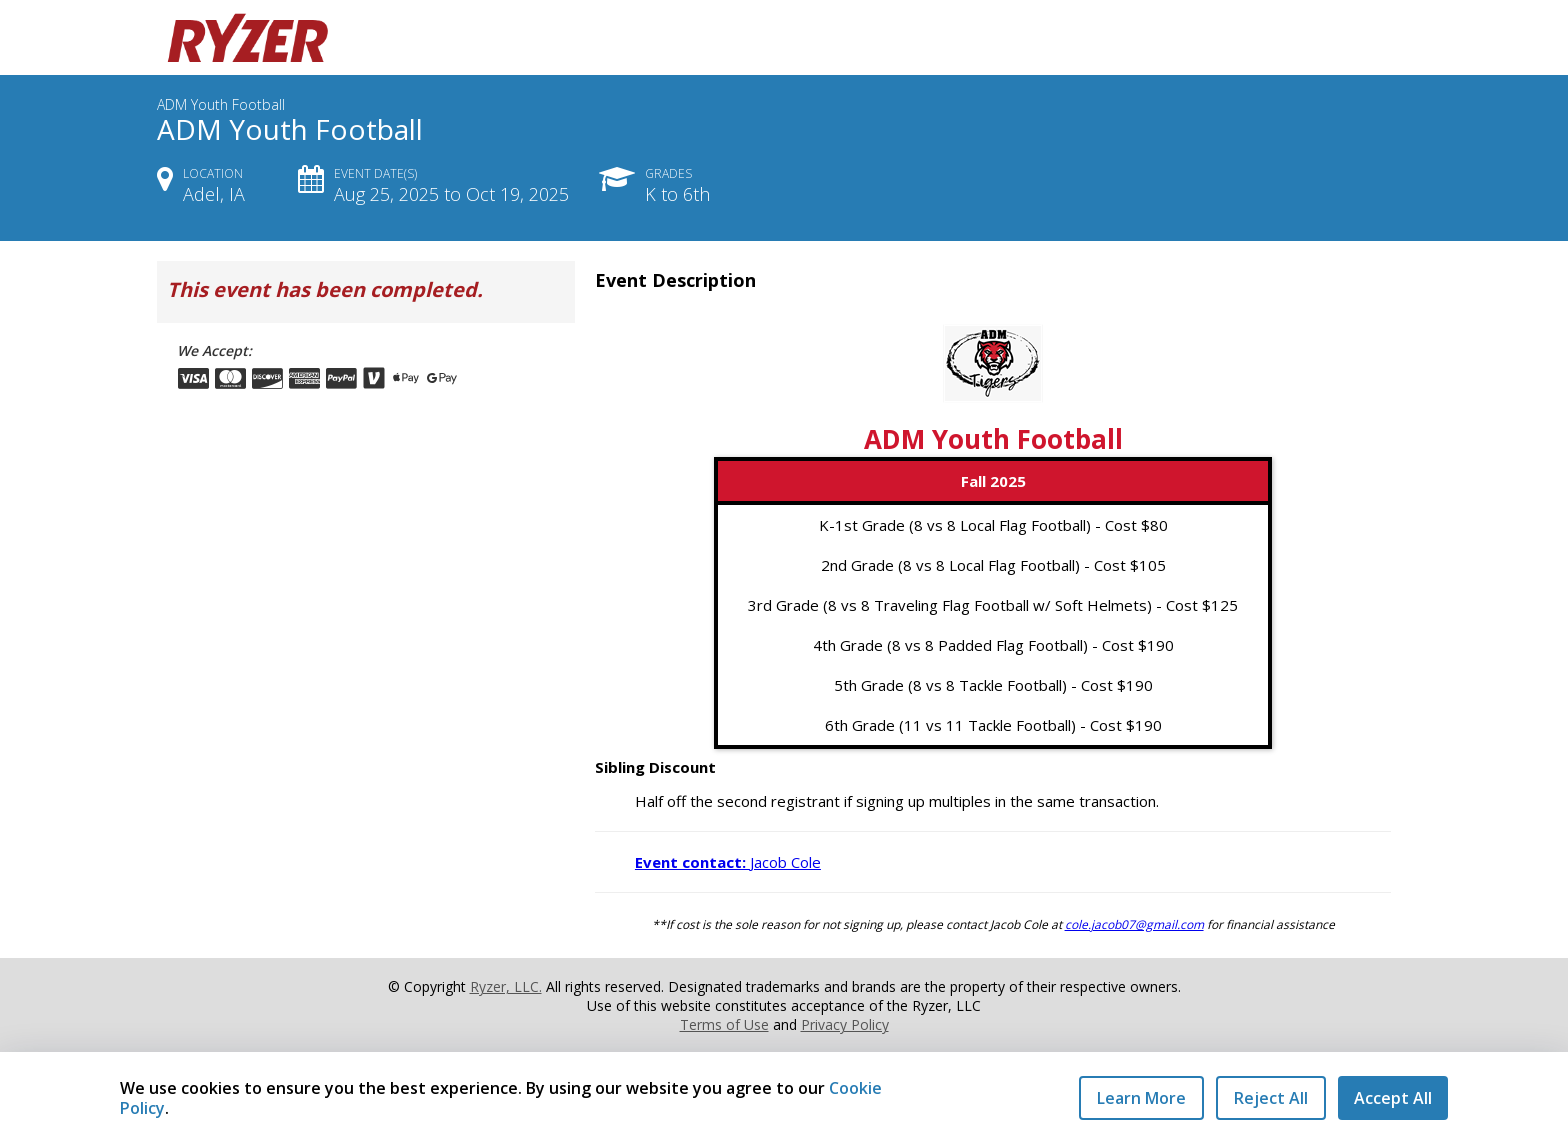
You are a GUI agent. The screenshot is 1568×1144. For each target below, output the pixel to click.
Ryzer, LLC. (506, 986)
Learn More (1141, 1098)
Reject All (1271, 1098)
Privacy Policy (845, 1024)
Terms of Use (724, 1024)
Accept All (1393, 1098)
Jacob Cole (728, 862)
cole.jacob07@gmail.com (1134, 924)
